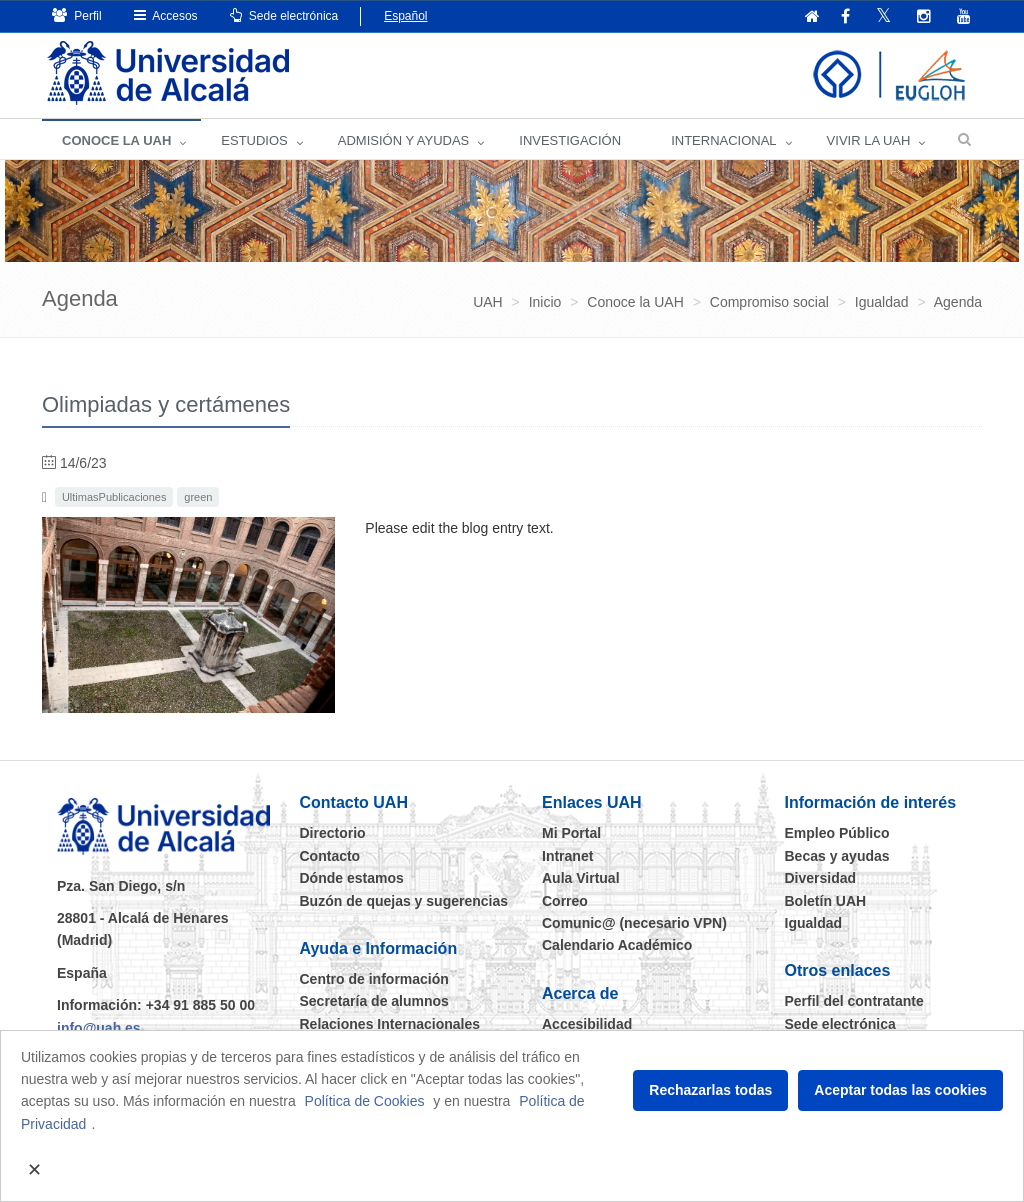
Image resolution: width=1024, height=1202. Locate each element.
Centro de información (374, 979)
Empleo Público (837, 833)
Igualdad (814, 923)
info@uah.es (99, 1028)
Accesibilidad (587, 1024)
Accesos (166, 15)
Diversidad (821, 878)
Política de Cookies (365, 1101)
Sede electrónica (284, 15)
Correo (565, 901)
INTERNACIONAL (723, 140)
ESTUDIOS (254, 140)
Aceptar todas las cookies (900, 1090)
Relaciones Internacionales (390, 1024)
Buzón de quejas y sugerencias (404, 901)
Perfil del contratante (854, 1001)
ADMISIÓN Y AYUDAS (404, 140)
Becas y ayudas (837, 856)
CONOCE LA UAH (116, 140)
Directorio (333, 833)
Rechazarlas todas (710, 1090)
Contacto (330, 856)
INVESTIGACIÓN (570, 140)
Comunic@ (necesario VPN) (634, 923)
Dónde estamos (352, 878)
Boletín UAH (826, 901)
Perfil (77, 15)
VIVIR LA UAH (869, 140)
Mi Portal (571, 833)
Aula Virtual (581, 878)
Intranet (567, 856)
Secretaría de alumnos (374, 1001)
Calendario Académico (617, 945)
